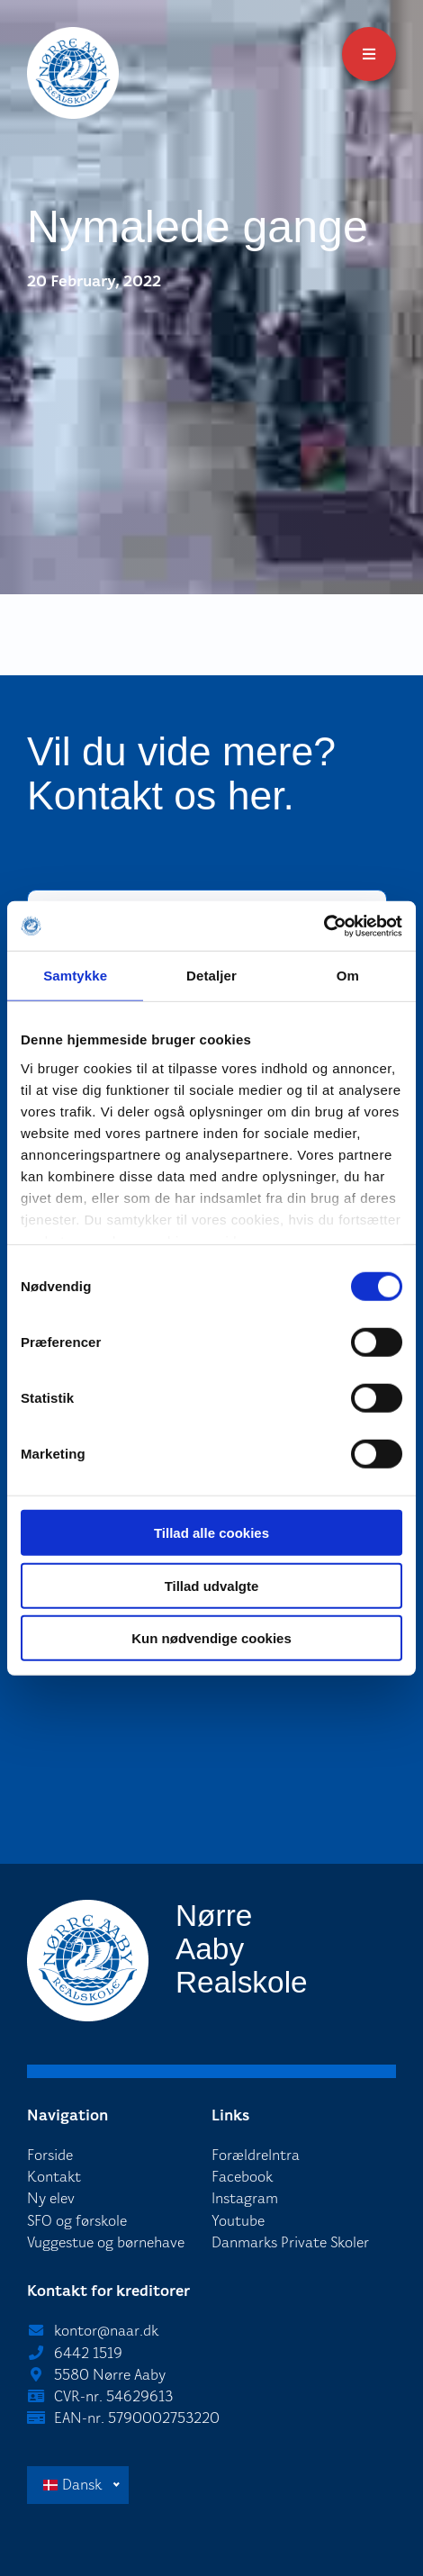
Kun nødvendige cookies (211, 1638)
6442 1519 (88, 2353)
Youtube (238, 2220)
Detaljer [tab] (211, 975)
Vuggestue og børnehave (105, 2242)
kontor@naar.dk (106, 2330)
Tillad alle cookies (211, 1533)
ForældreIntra (256, 2155)
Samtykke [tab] (75, 975)
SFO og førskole (77, 2220)
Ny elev (51, 2198)
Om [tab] (348, 975)
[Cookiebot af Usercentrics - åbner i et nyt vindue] (323, 925)
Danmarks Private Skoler (290, 2242)
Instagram (245, 2198)
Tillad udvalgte (212, 1585)
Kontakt (54, 2176)
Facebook (242, 2176)
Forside (50, 2155)
